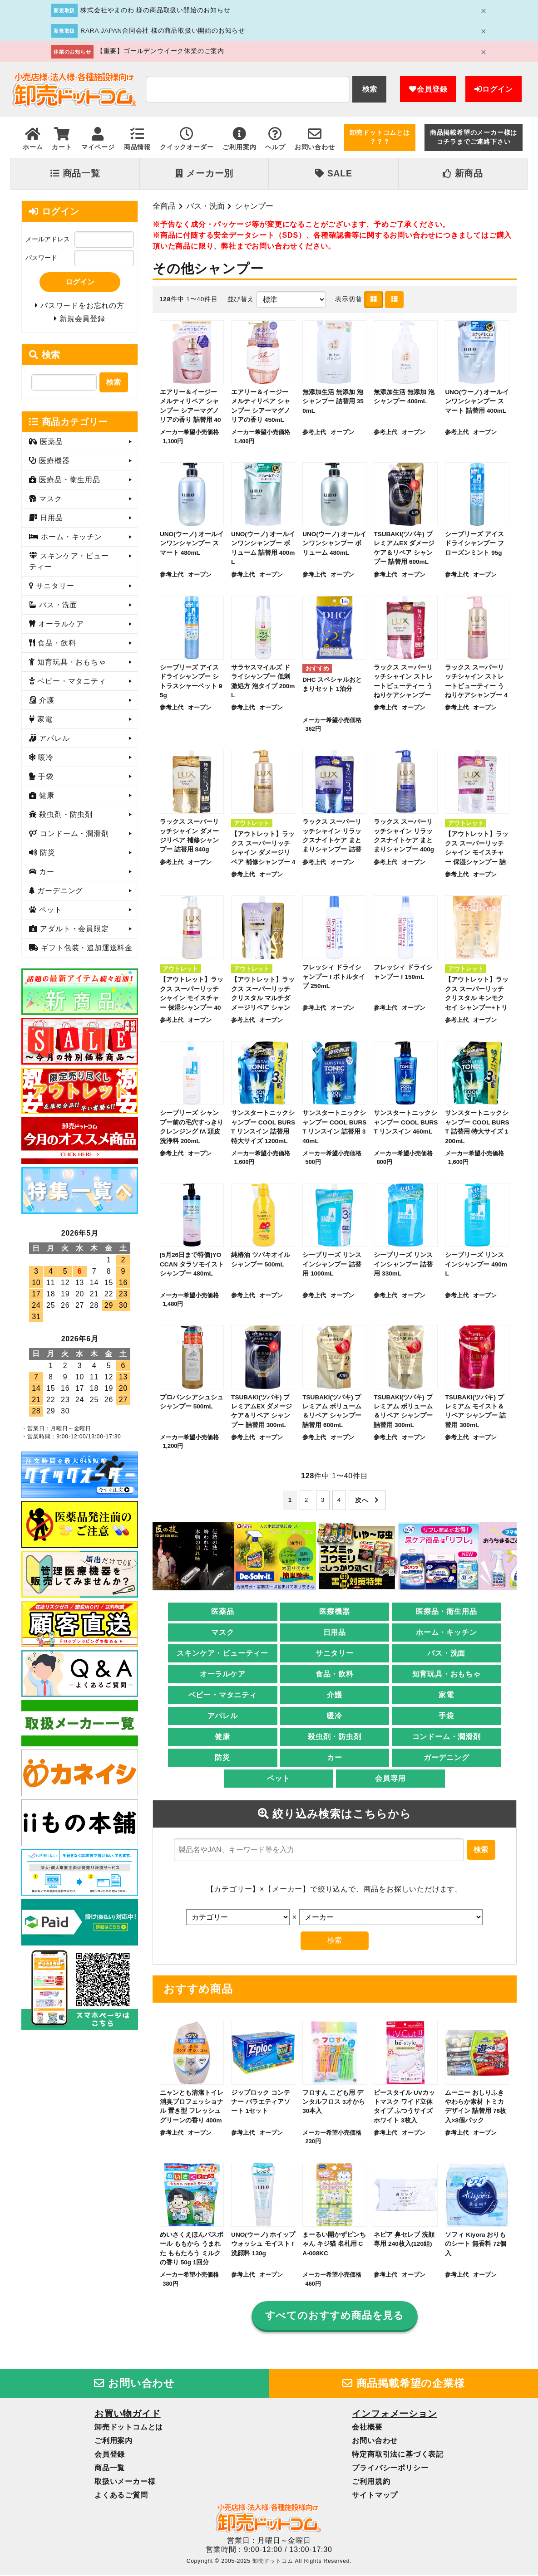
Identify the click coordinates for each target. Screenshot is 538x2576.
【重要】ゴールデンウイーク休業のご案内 (160, 51)
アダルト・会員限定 (73, 930)
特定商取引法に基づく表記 (398, 2455)
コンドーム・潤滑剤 (446, 1737)
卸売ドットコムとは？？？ (380, 137)
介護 (334, 1696)
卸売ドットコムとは (128, 2428)
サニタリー (335, 1654)
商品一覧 (75, 173)
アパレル (222, 1717)
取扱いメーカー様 (124, 2482)
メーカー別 (204, 173)
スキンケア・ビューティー (222, 1654)
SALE (333, 173)
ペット (278, 1779)
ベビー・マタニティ (222, 1696)
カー (334, 1758)
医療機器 (334, 1612)
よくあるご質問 (121, 2496)
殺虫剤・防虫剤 (334, 1737)
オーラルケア (223, 1675)
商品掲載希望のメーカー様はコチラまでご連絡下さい (473, 137)
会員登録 (428, 89)
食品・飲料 (335, 1675)
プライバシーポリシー (390, 2469)
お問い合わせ (134, 2384)
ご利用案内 (113, 2441)
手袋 (446, 1717)
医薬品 (222, 1612)
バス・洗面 (205, 206)
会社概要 (367, 2428)
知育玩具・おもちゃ (446, 1675)
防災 (222, 1758)
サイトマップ (375, 2496)
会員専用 (390, 1779)
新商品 (463, 173)
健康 (222, 1737)
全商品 (164, 206)
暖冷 (334, 1717)
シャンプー (254, 206)
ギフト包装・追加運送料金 (86, 949)
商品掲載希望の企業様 (403, 2384)
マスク (222, 1633)
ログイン (493, 89)
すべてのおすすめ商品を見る (334, 2316)
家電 (446, 1696)
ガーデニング (446, 1758)
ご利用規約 (371, 2482)
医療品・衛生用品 (446, 1612)
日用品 (334, 1633)
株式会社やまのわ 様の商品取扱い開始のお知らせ (155, 10)
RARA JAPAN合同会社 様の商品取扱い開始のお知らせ (162, 30)
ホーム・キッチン (446, 1633)
